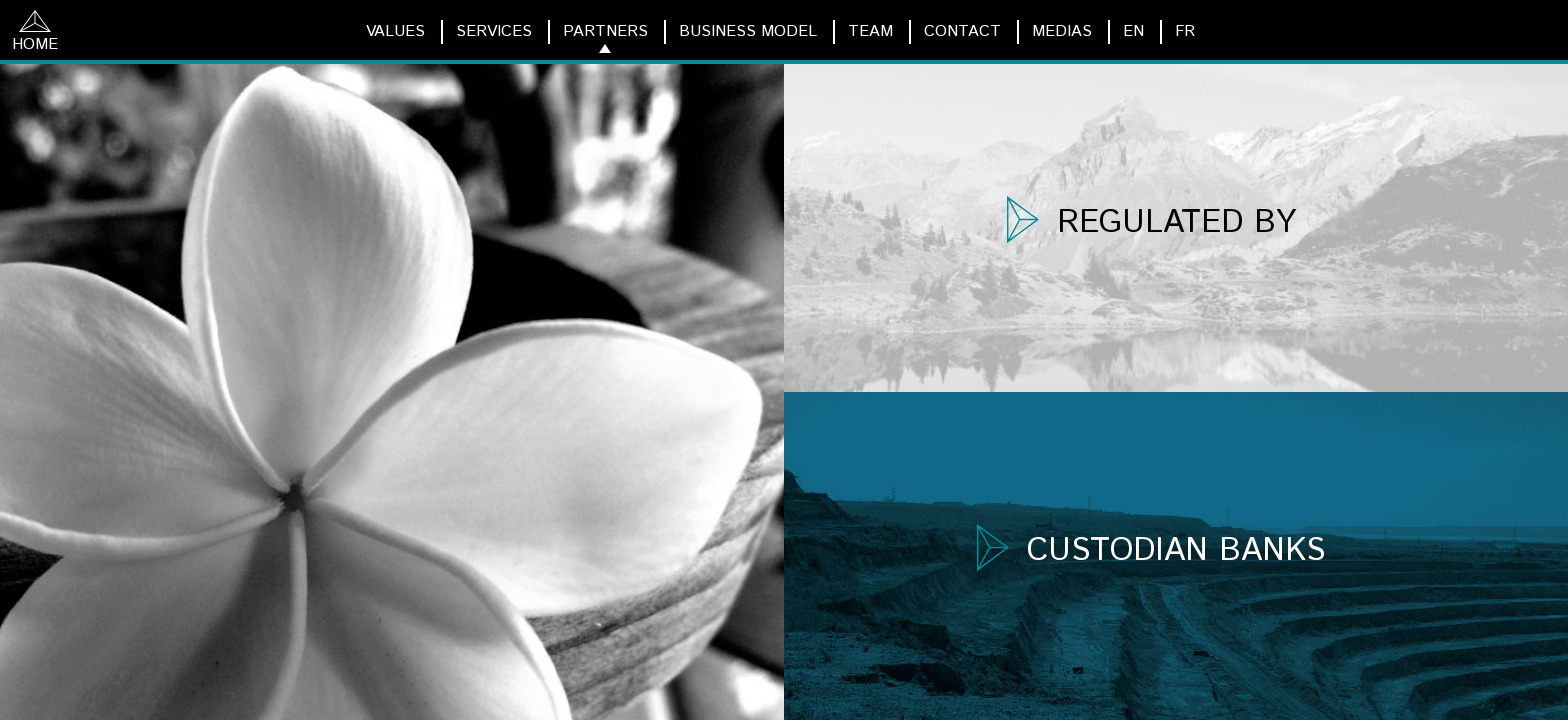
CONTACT (962, 31)
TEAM (870, 31)
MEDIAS (1062, 31)
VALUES (395, 31)
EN (1133, 31)
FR (1185, 31)
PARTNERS (605, 31)
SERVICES (494, 31)
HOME (35, 33)
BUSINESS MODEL (748, 31)
